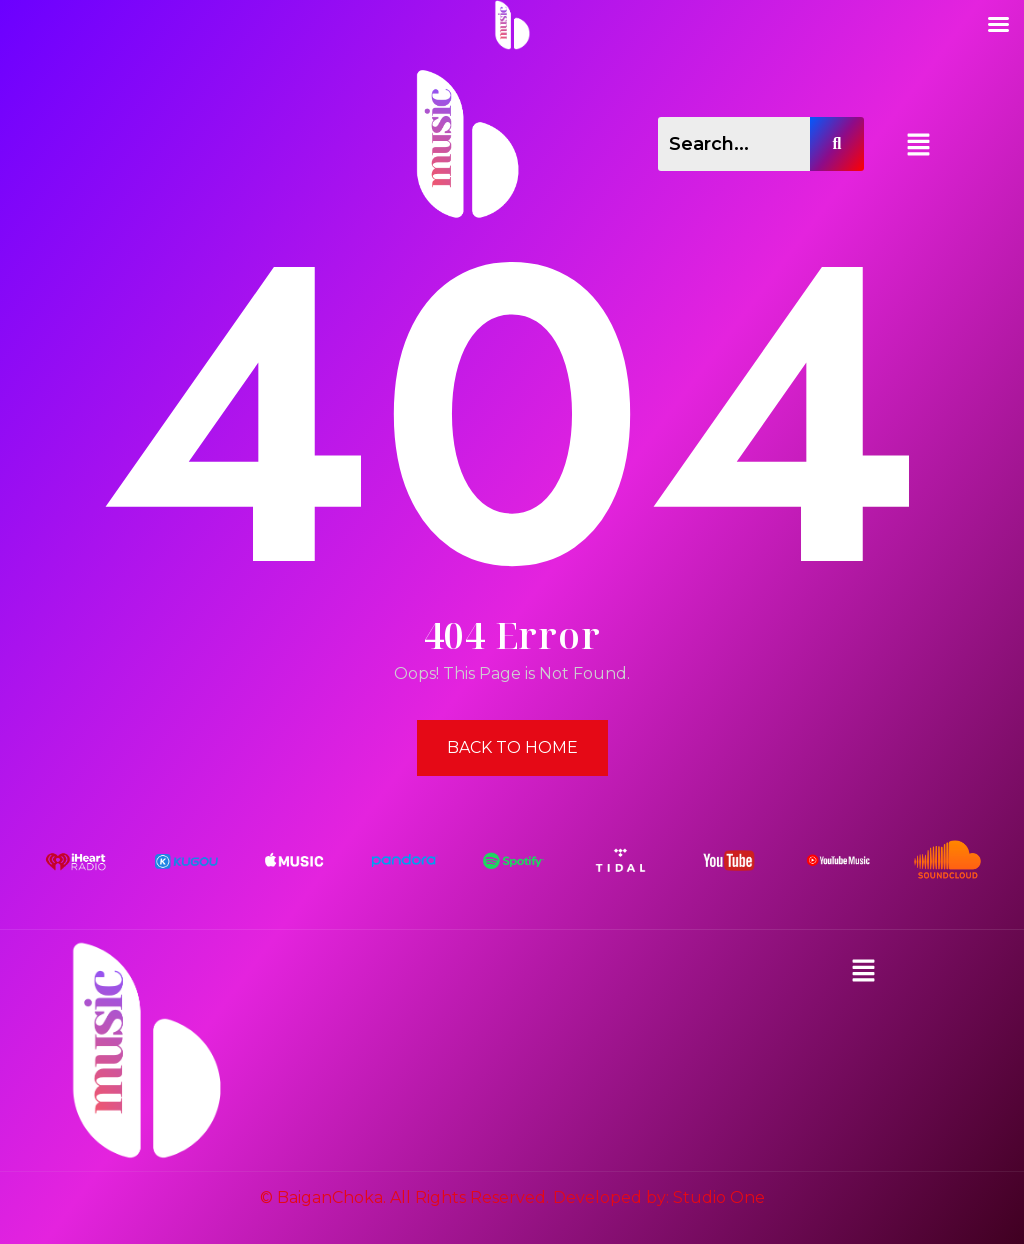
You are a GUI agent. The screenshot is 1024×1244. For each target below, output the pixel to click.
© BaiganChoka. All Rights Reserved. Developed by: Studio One (512, 1197)
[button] (919, 144)
